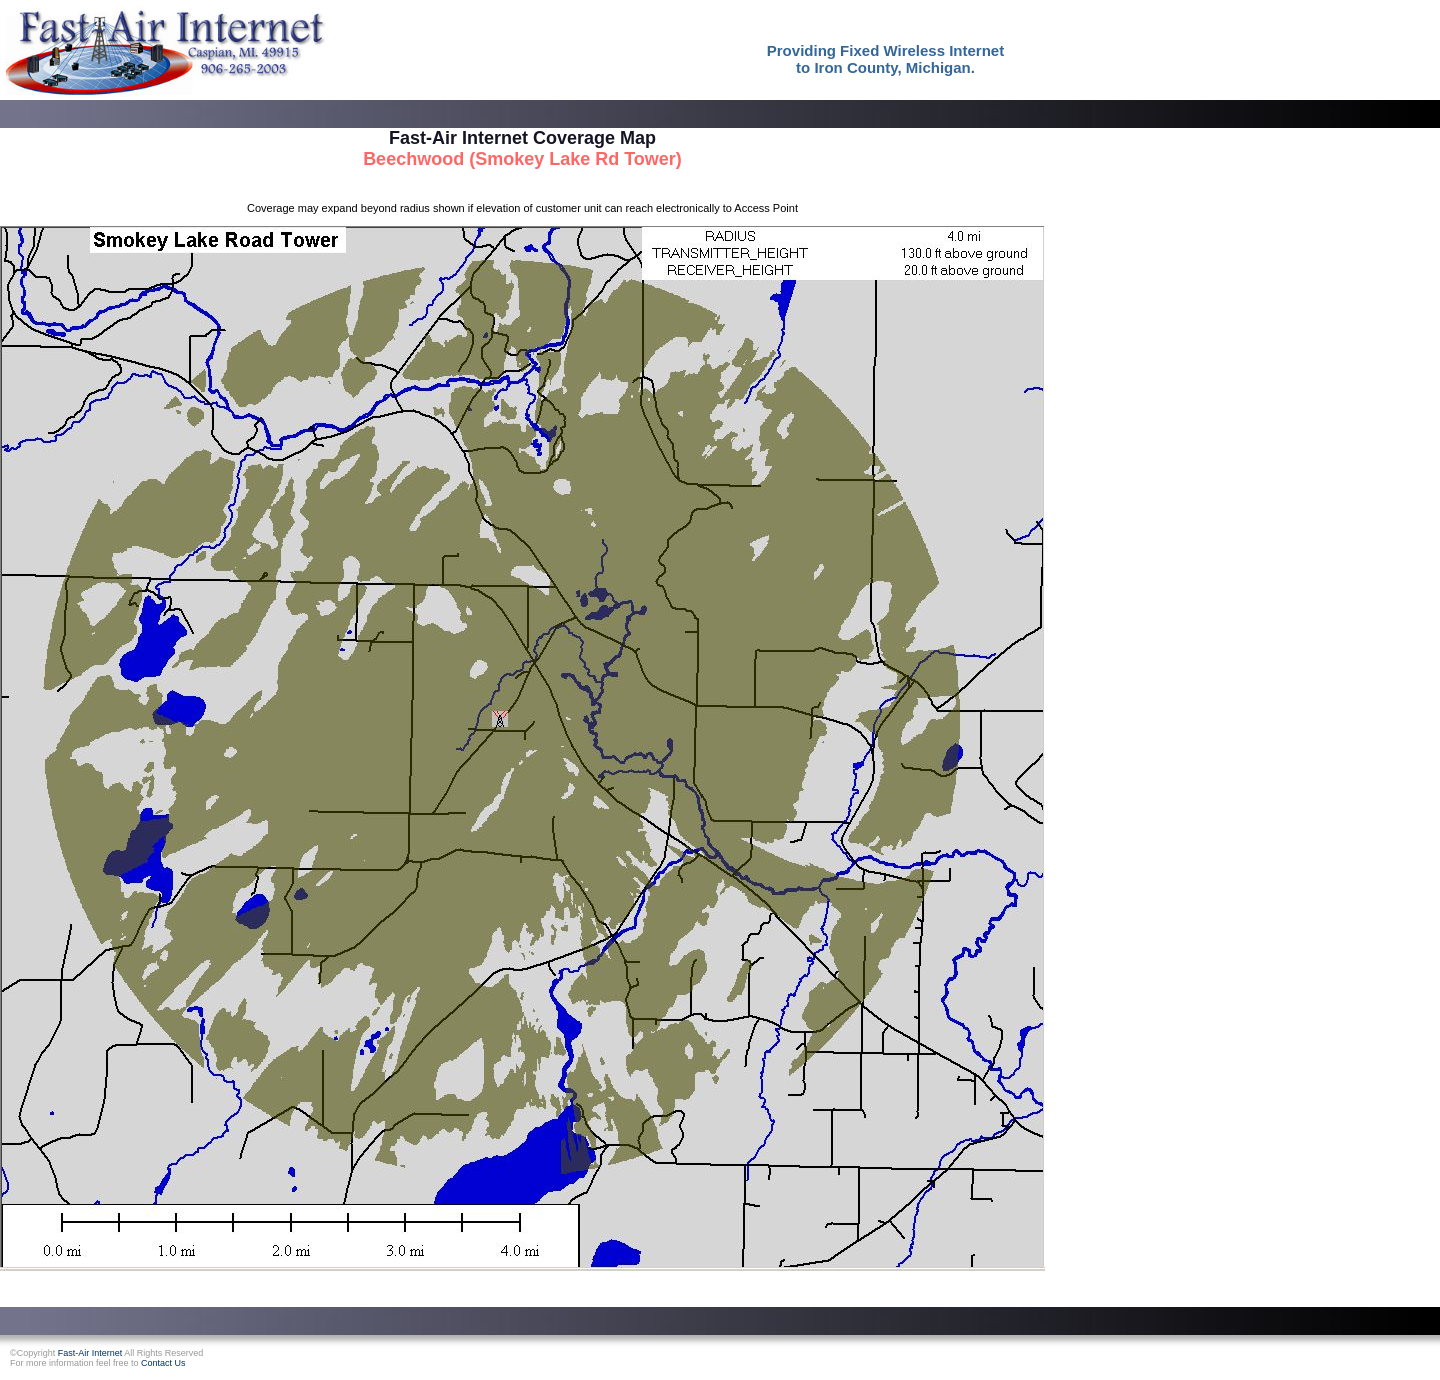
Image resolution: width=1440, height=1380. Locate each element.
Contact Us (163, 1363)
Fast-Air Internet (90, 1353)
